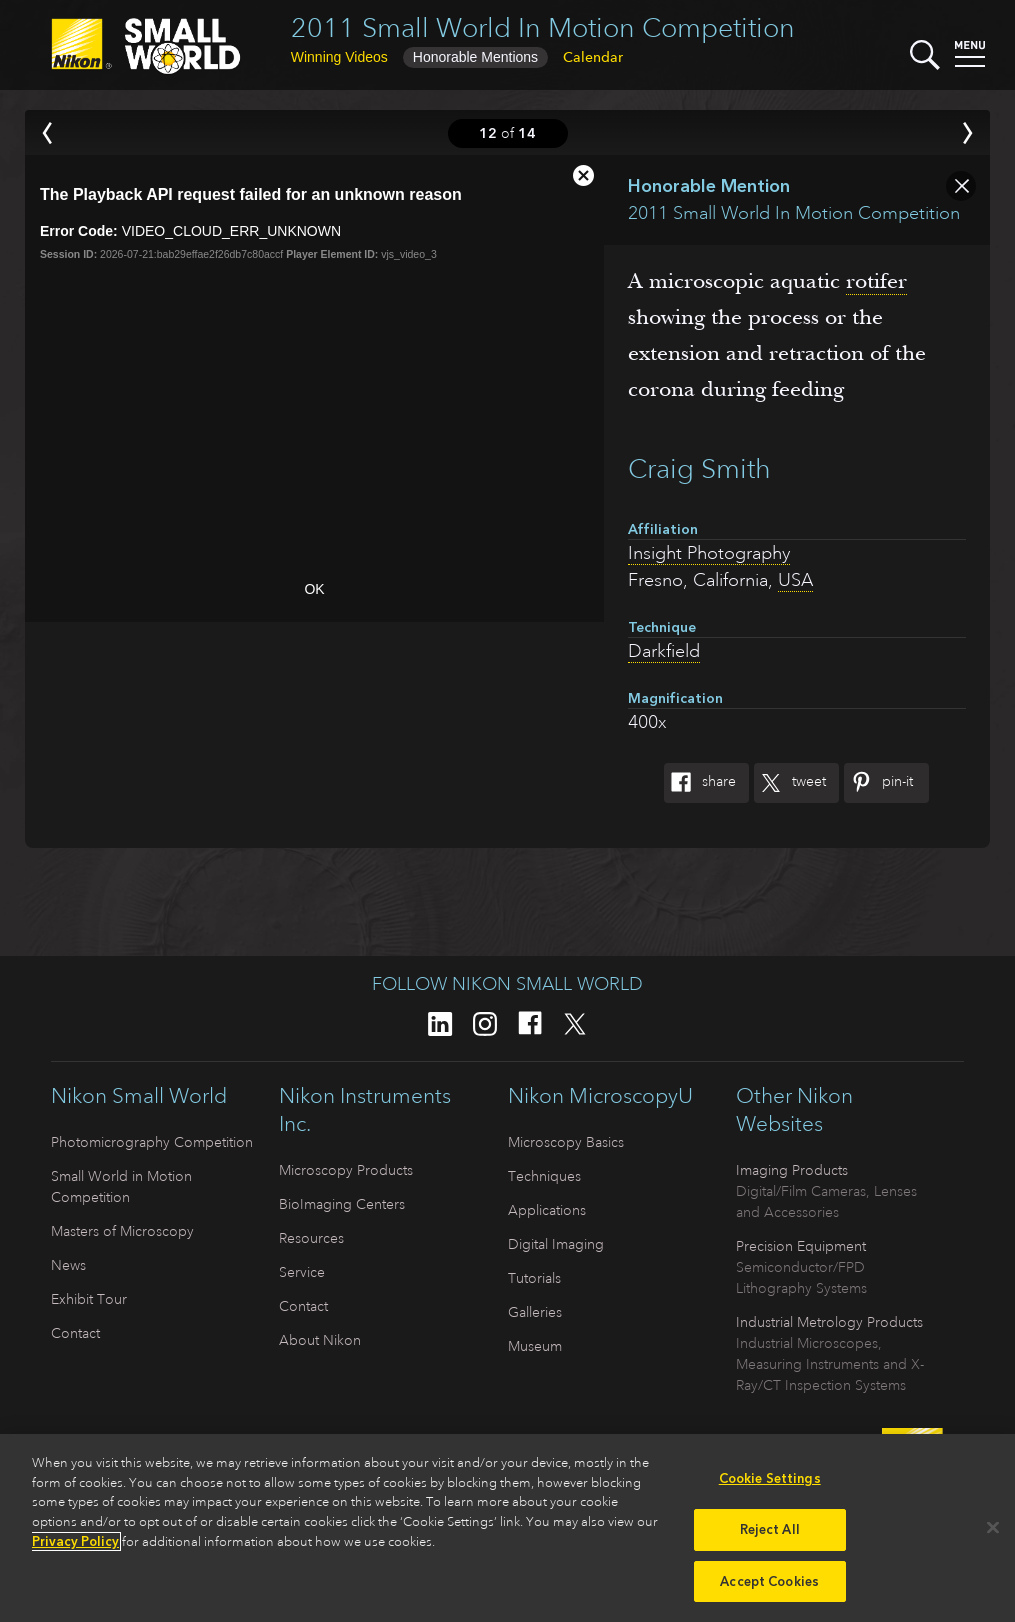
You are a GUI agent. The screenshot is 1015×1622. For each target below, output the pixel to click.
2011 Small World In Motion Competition (543, 27)
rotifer (876, 281)
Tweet (790, 783)
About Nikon (320, 1340)
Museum (535, 1346)
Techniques (544, 1176)
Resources (311, 1238)
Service (302, 1272)
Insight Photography (709, 553)
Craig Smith (699, 468)
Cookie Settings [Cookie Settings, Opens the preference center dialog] (770, 1480)
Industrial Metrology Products (829, 1322)
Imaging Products (792, 1170)
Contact (75, 1333)
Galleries (535, 1312)
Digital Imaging (556, 1244)
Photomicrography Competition (152, 1142)
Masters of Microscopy (122, 1231)
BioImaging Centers (342, 1204)
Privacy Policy (75, 1543)
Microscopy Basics (566, 1142)
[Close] (993, 1530)
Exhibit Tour (89, 1299)
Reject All (770, 1531)
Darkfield (664, 651)
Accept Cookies (769, 1583)
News (68, 1265)
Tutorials (534, 1278)
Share (700, 783)
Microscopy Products (346, 1170)
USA (795, 580)
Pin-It (878, 783)
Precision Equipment (801, 1246)
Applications (547, 1210)
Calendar (593, 57)
